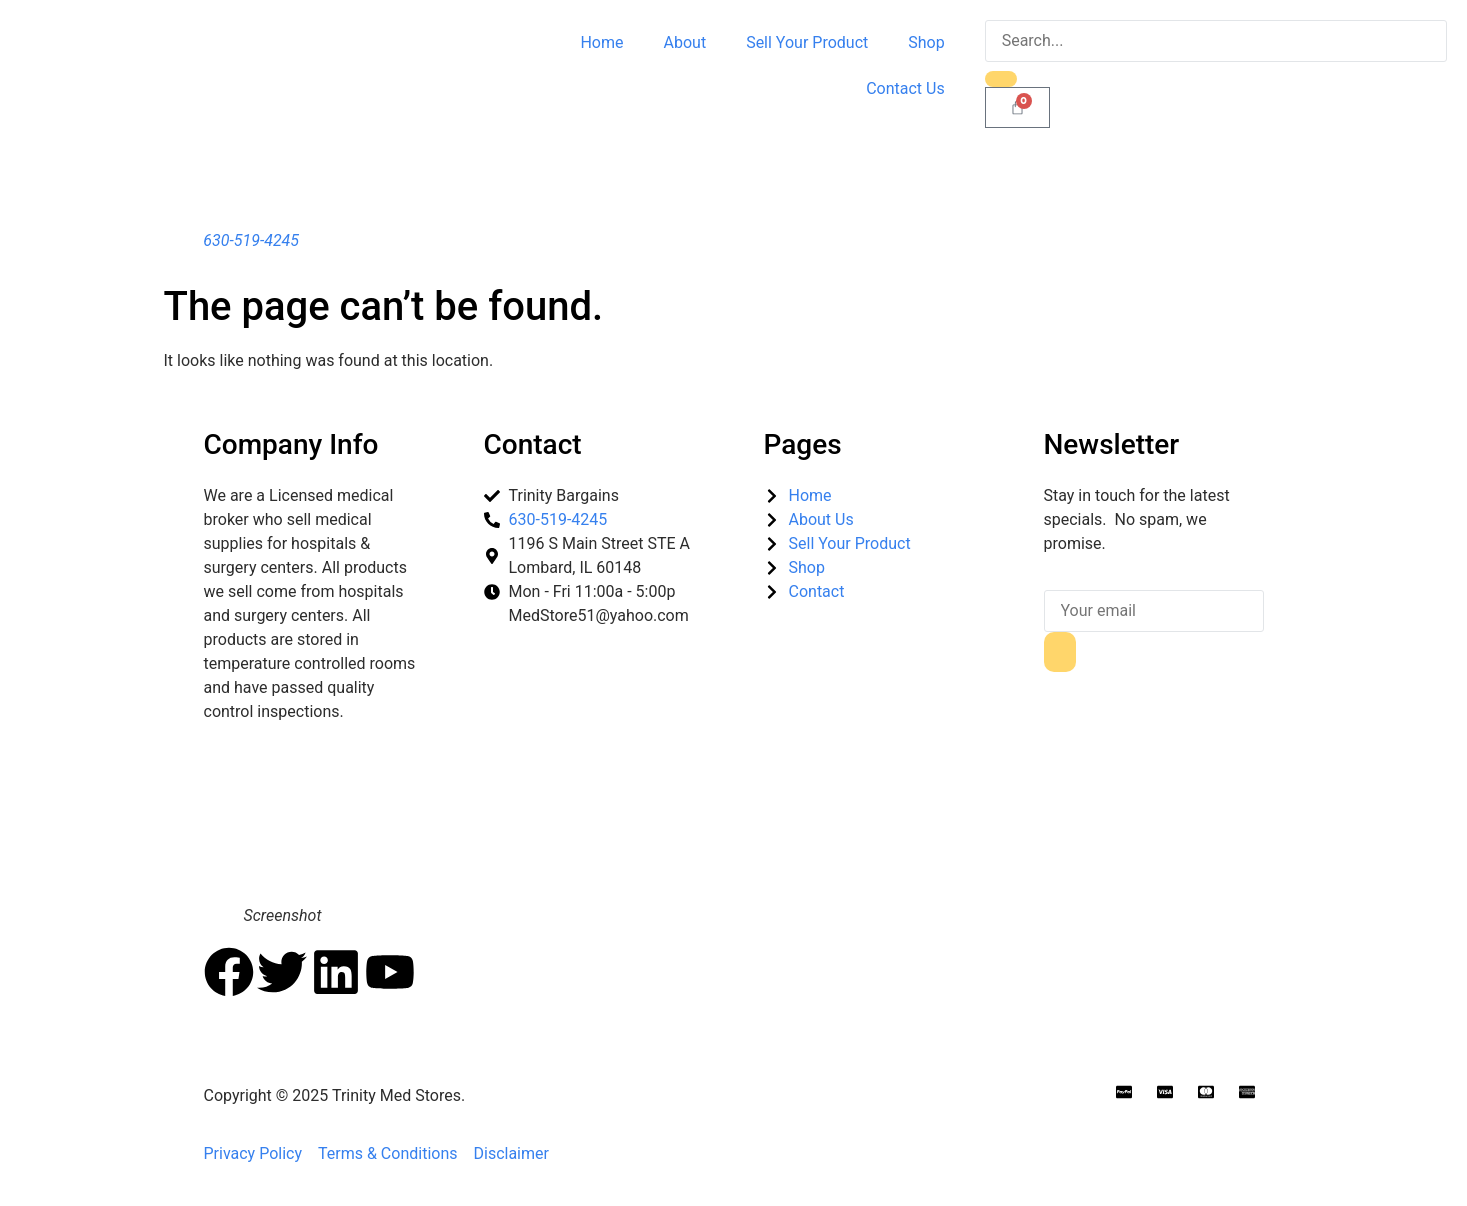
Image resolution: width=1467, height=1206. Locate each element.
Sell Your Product (807, 42)
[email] (1154, 611)
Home (601, 42)
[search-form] (1216, 41)
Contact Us (905, 88)
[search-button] (1001, 79)
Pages (803, 444)
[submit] (1060, 652)
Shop (926, 42)
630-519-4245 (251, 240)
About (685, 42)
